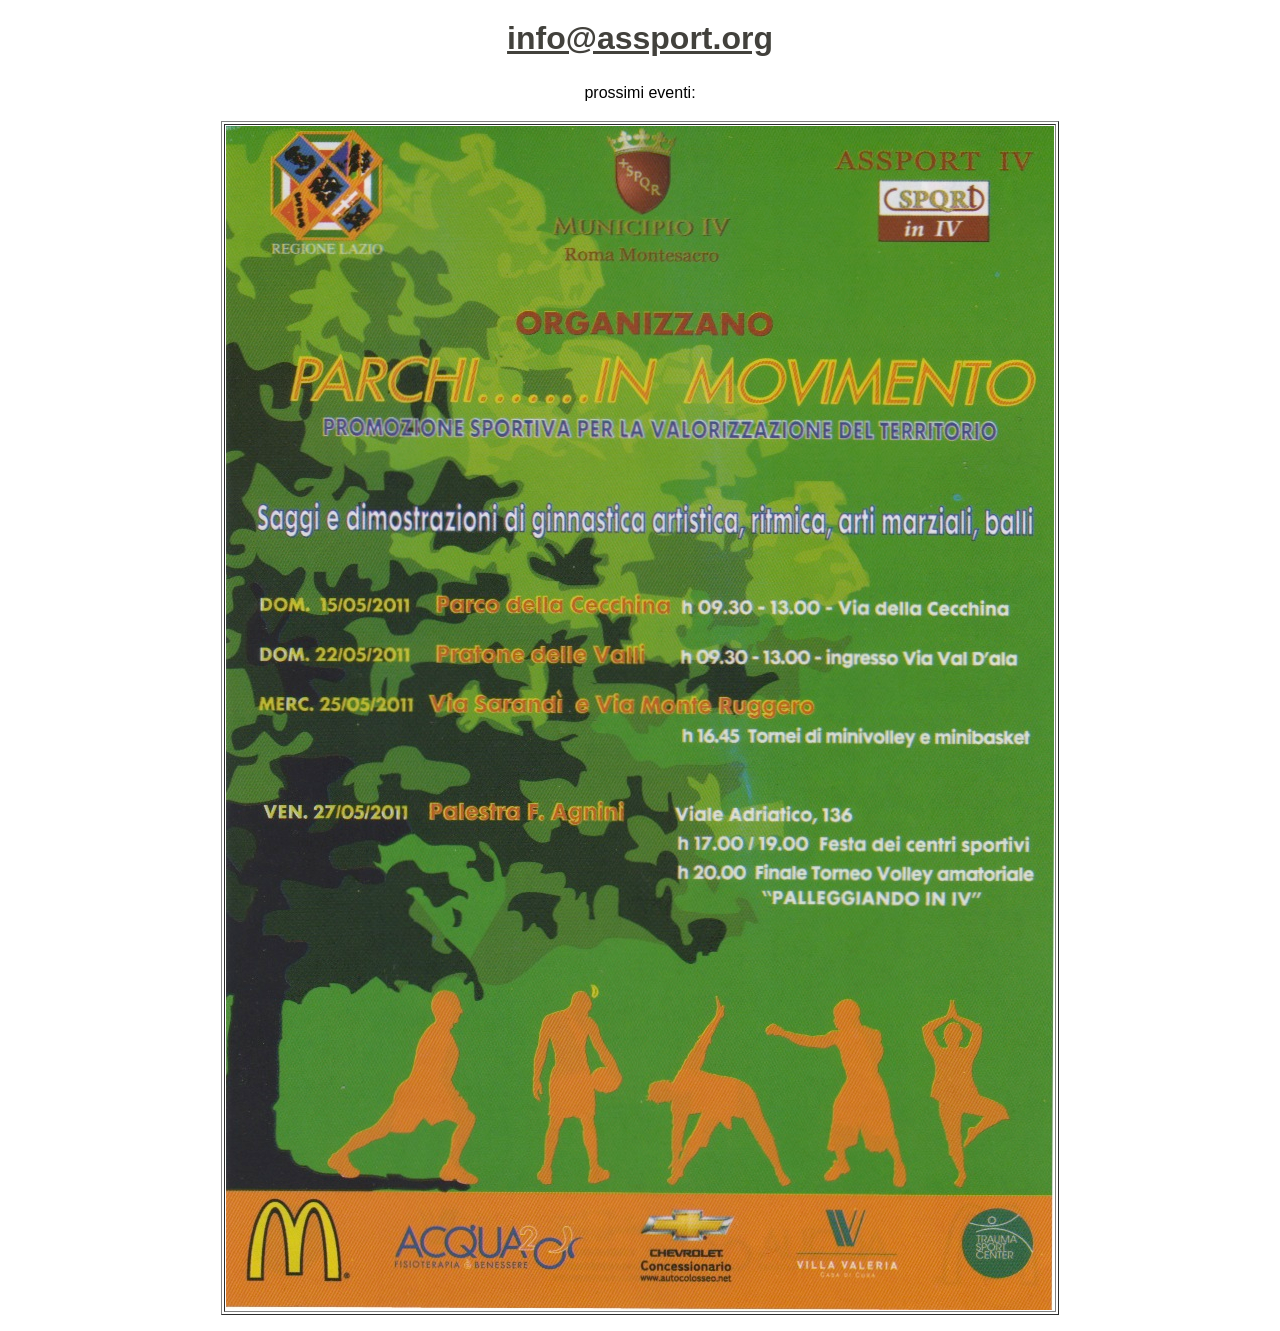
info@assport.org (640, 38)
